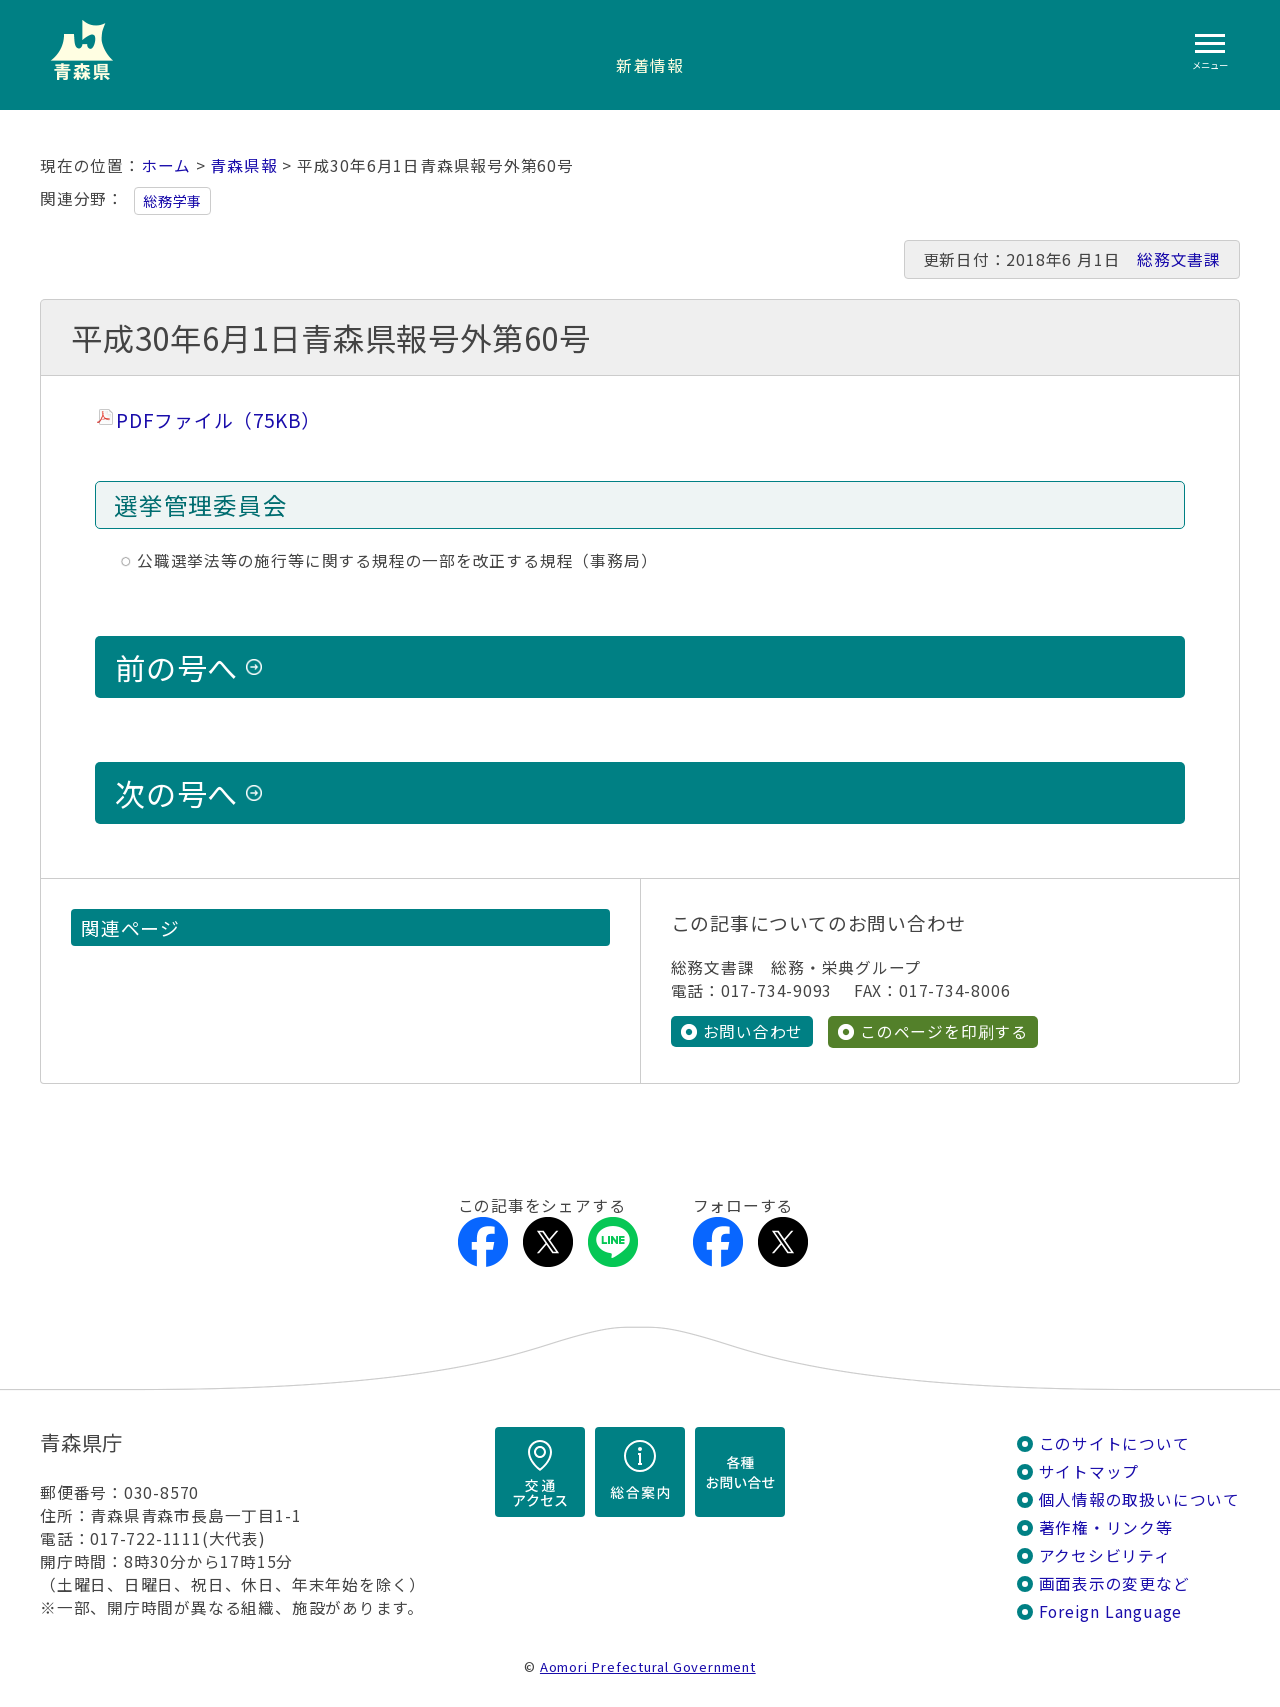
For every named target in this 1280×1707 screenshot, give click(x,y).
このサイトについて (1114, 1443)
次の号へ (176, 793)
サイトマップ (1089, 1471)
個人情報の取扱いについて (1139, 1499)
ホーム (166, 165)
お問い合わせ (753, 1031)
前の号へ (176, 667)
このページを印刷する (944, 1031)
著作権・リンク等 (1106, 1527)
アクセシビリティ (1105, 1555)
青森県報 (243, 165)
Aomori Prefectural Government (648, 1666)
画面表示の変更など (1114, 1583)
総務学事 (172, 201)
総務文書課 (1179, 259)
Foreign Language (1111, 1611)
